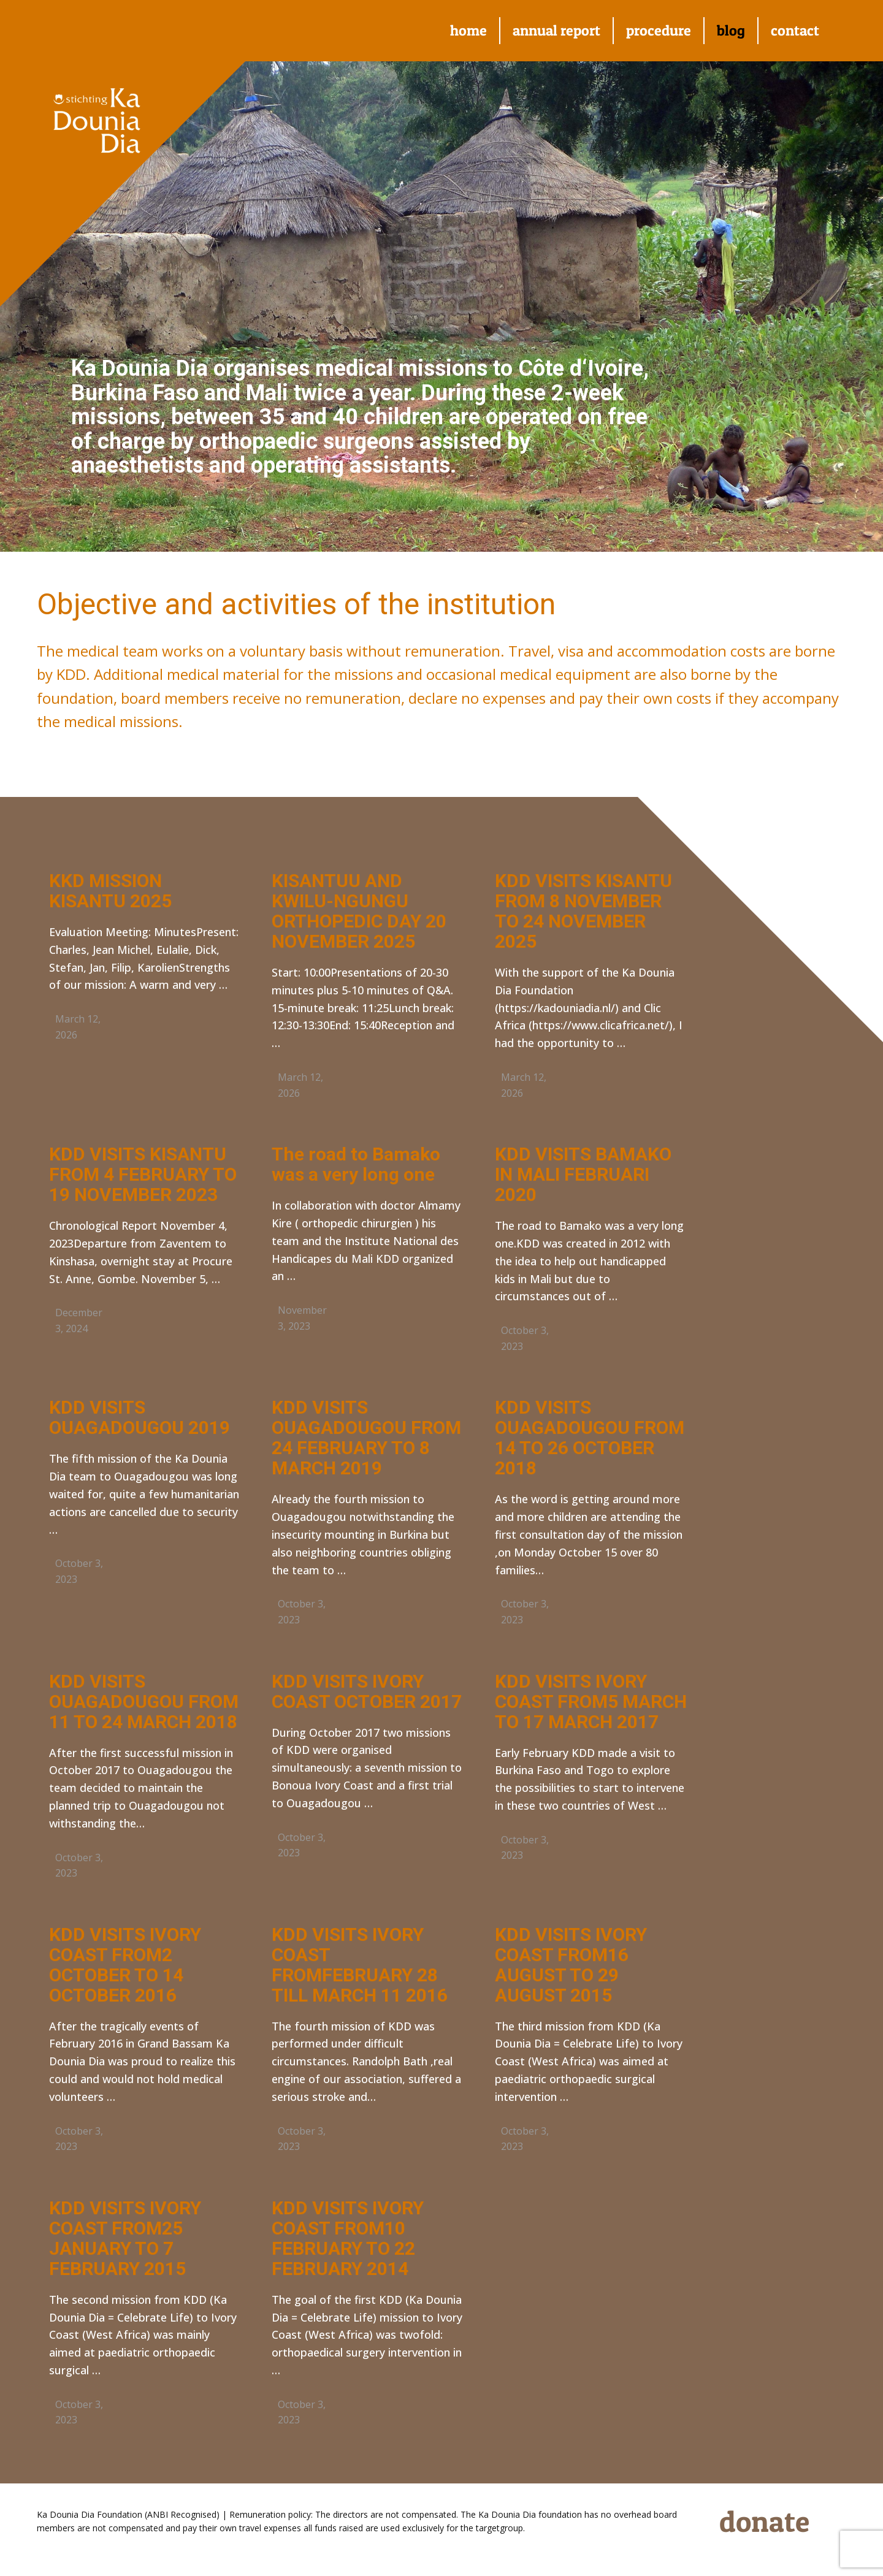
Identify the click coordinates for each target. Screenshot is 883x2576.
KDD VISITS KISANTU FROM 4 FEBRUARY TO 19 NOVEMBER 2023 (143, 1174)
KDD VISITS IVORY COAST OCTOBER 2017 (367, 1691)
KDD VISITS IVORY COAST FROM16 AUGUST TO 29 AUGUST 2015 (571, 1965)
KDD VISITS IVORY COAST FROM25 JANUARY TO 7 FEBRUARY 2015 (125, 2238)
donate (764, 2521)
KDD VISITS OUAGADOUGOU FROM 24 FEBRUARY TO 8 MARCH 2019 (366, 1438)
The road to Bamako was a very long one (356, 1164)
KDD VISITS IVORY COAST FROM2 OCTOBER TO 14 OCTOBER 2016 (125, 1965)
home (468, 30)
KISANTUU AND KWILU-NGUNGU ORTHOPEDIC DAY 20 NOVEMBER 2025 (359, 911)
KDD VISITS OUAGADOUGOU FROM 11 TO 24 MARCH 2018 (144, 1701)
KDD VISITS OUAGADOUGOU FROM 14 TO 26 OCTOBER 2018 (589, 1438)
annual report (556, 30)
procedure (658, 30)
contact (795, 30)
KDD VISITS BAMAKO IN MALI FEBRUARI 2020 (583, 1174)
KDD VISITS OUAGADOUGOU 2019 (139, 1417)
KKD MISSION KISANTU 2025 (110, 891)
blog (731, 30)
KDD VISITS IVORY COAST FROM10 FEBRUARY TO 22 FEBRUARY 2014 (348, 2238)
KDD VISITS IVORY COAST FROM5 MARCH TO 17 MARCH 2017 (591, 1701)
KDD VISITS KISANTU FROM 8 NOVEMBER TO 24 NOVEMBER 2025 (583, 911)
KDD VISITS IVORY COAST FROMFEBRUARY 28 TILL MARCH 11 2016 (360, 1965)
